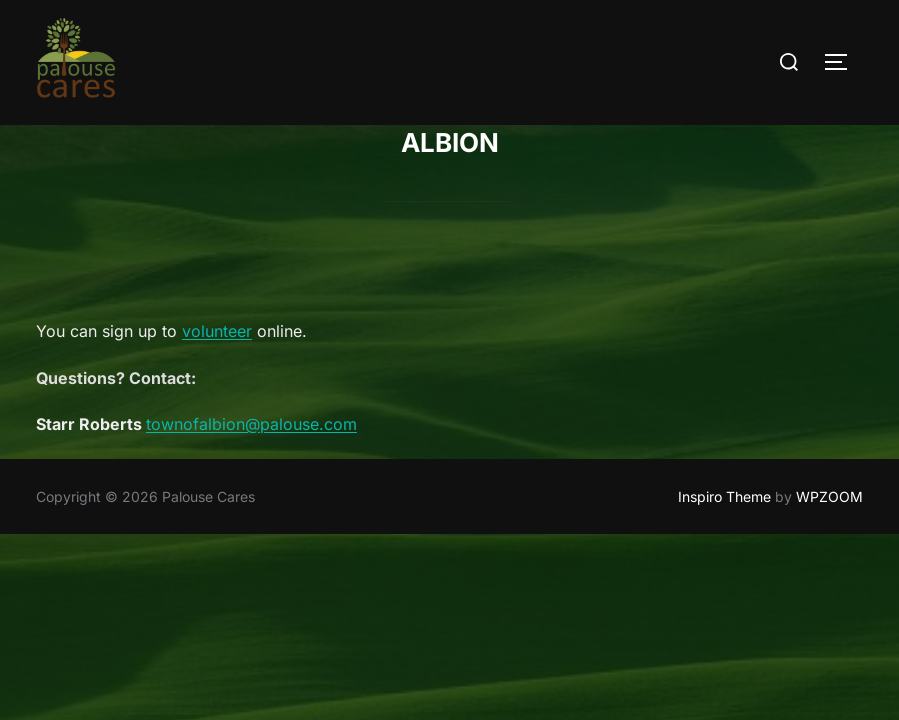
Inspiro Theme (724, 497)
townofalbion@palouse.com (251, 425)
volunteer (217, 332)
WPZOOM (829, 497)
